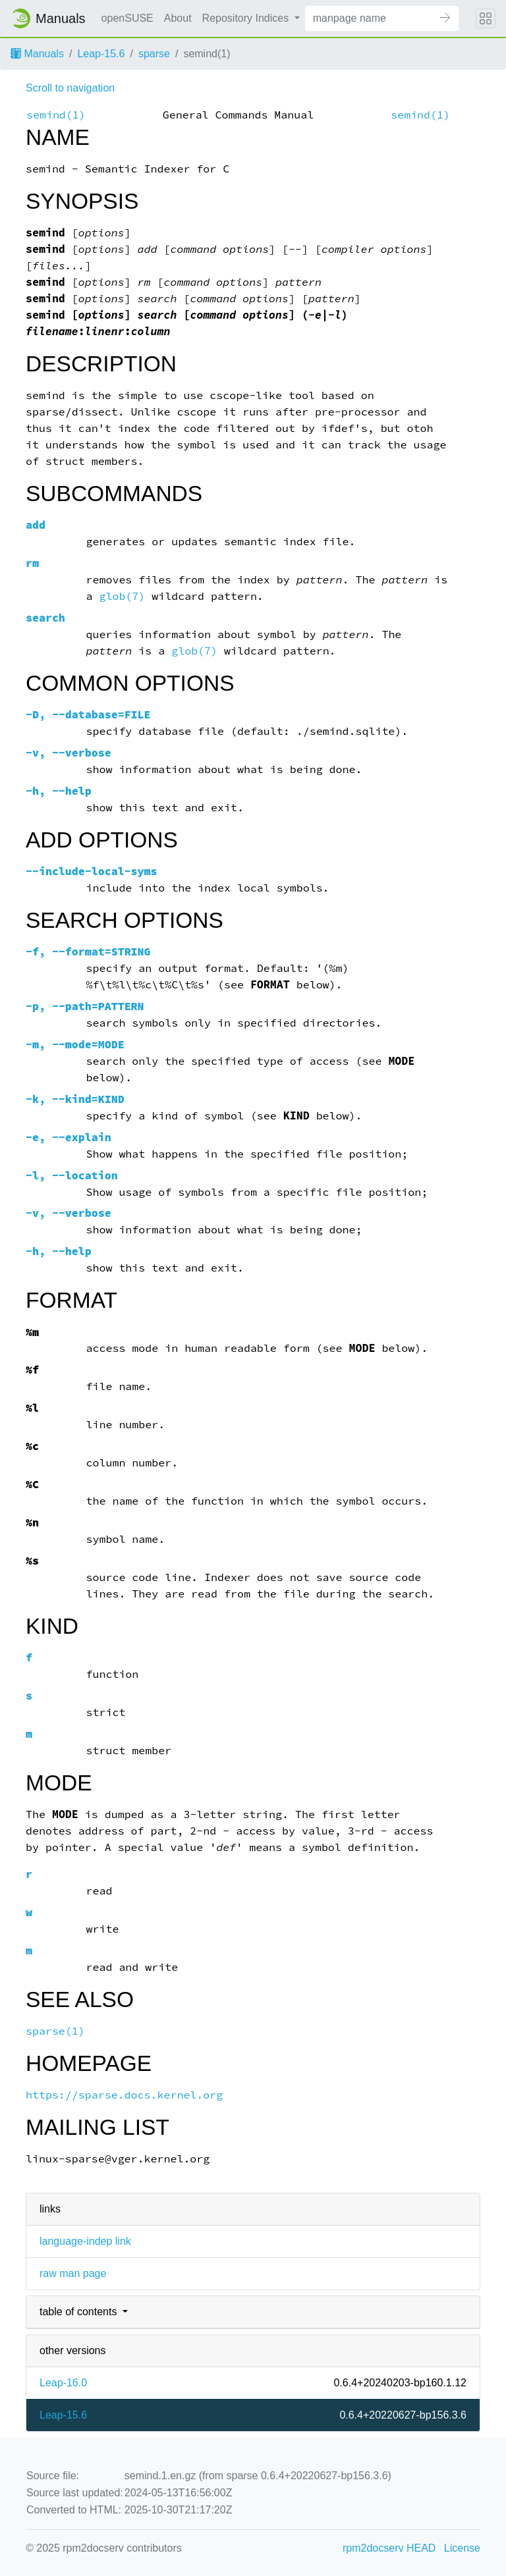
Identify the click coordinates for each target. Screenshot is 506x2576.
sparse (154, 53)
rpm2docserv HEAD (389, 2548)
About (178, 18)
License (462, 2548)
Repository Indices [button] (247, 18)
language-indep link (85, 2241)
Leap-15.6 (101, 53)
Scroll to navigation (70, 88)
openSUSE (127, 18)
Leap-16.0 (63, 2382)
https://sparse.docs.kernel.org (124, 2095)
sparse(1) (55, 2031)
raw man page (73, 2273)
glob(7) (122, 596)
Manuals (37, 53)
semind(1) (56, 115)
